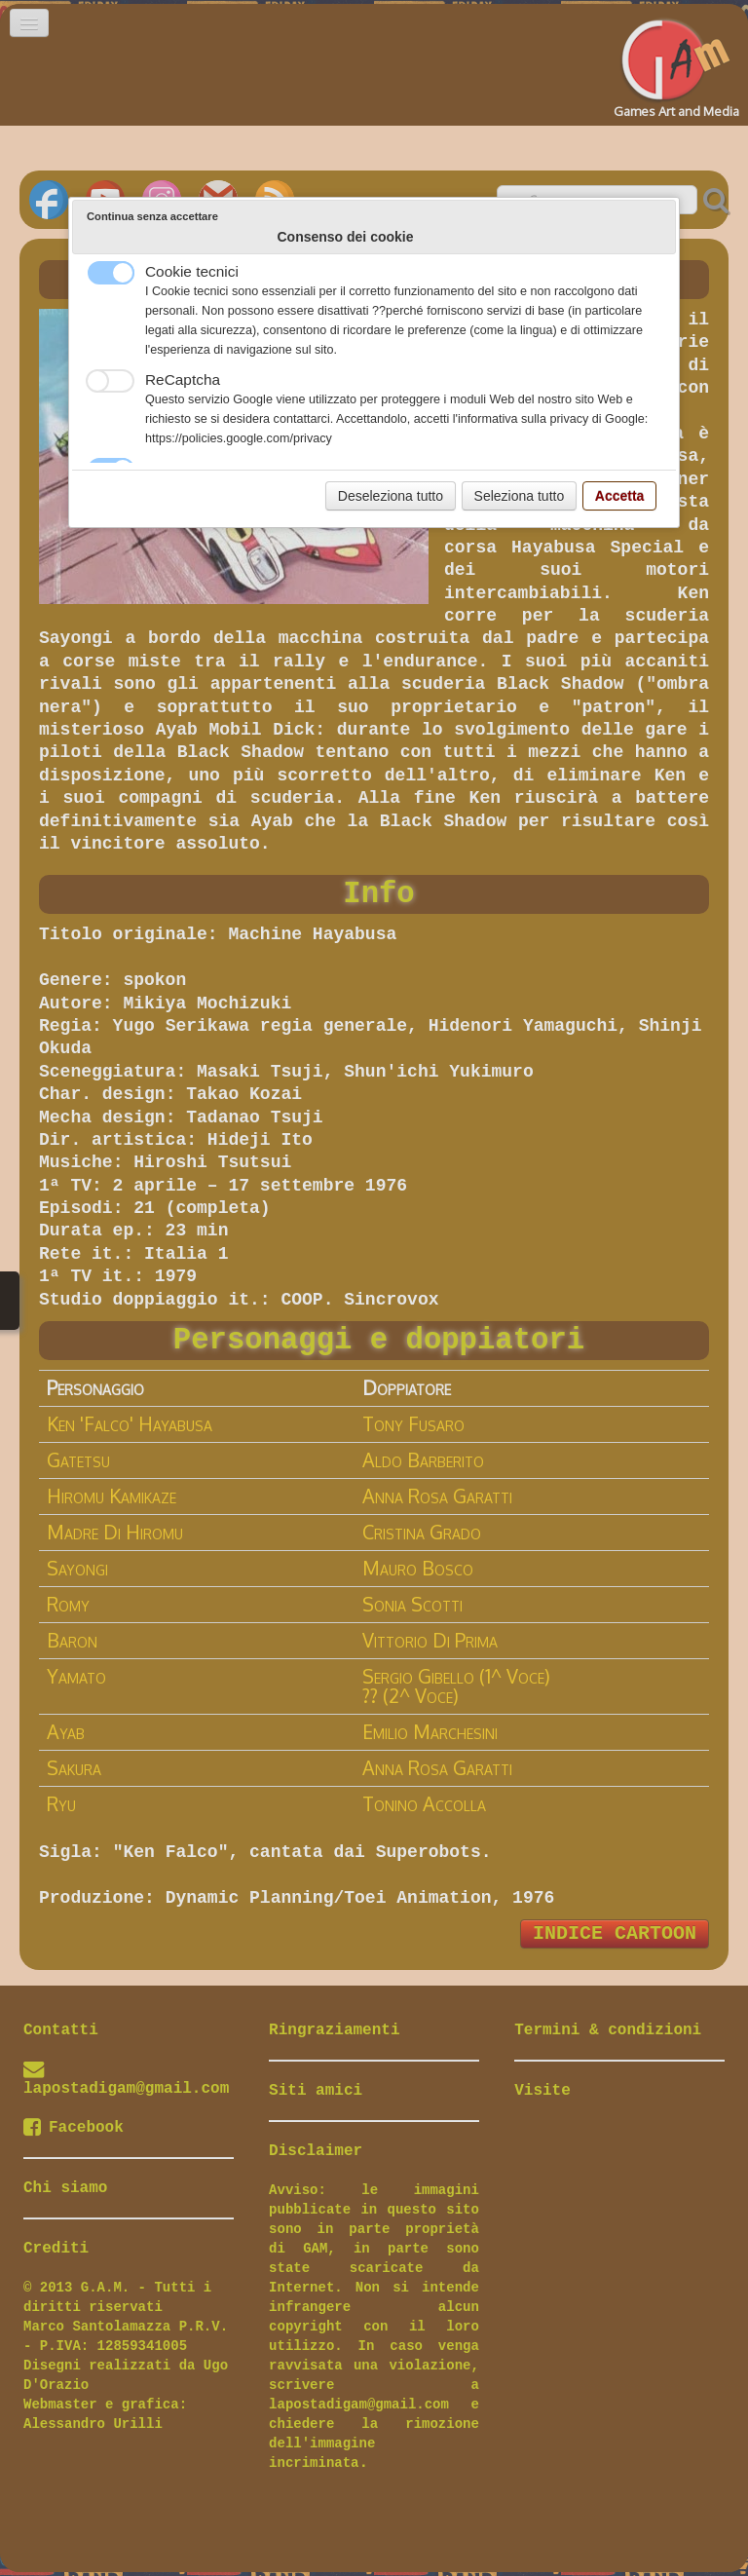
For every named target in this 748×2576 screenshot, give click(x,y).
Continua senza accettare (152, 216)
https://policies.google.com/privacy (238, 438)
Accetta (620, 496)
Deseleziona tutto (390, 496)
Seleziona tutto (519, 496)
